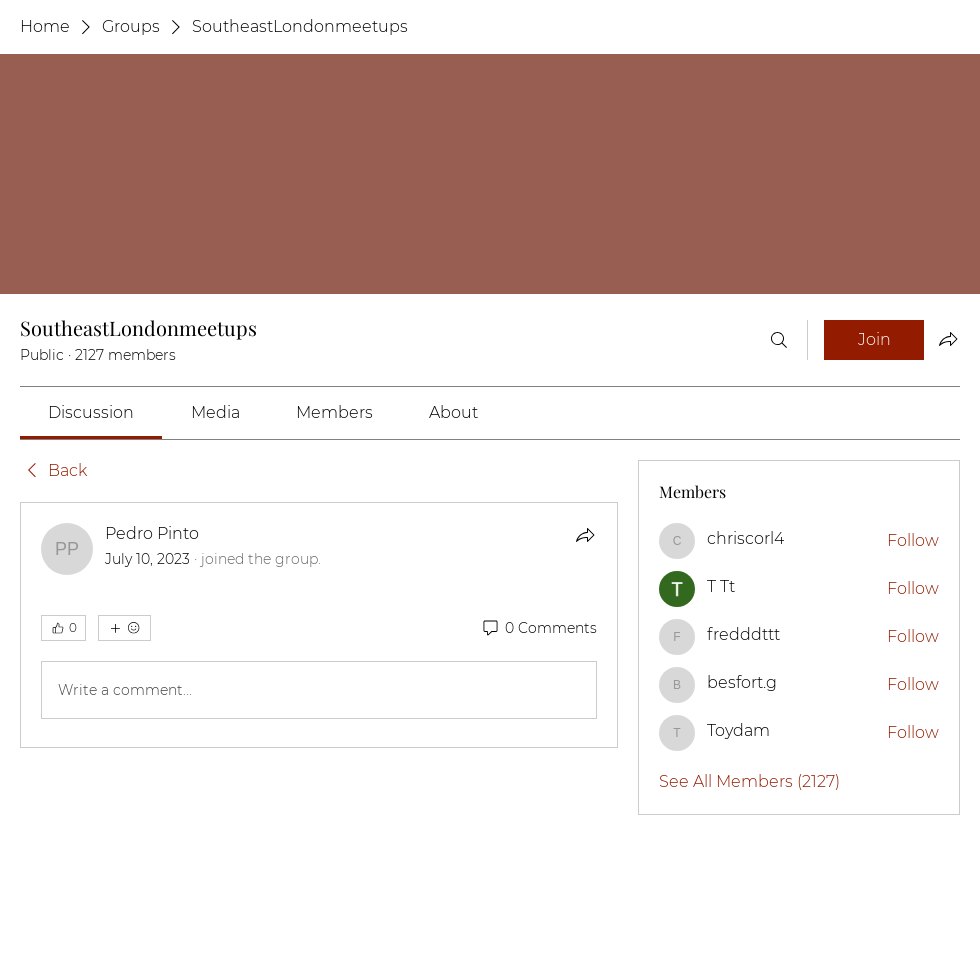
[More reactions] (124, 628)
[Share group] (948, 339)
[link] (91, 412)
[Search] (779, 340)
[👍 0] (63, 628)
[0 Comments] (538, 629)
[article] (319, 625)
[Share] (585, 535)
